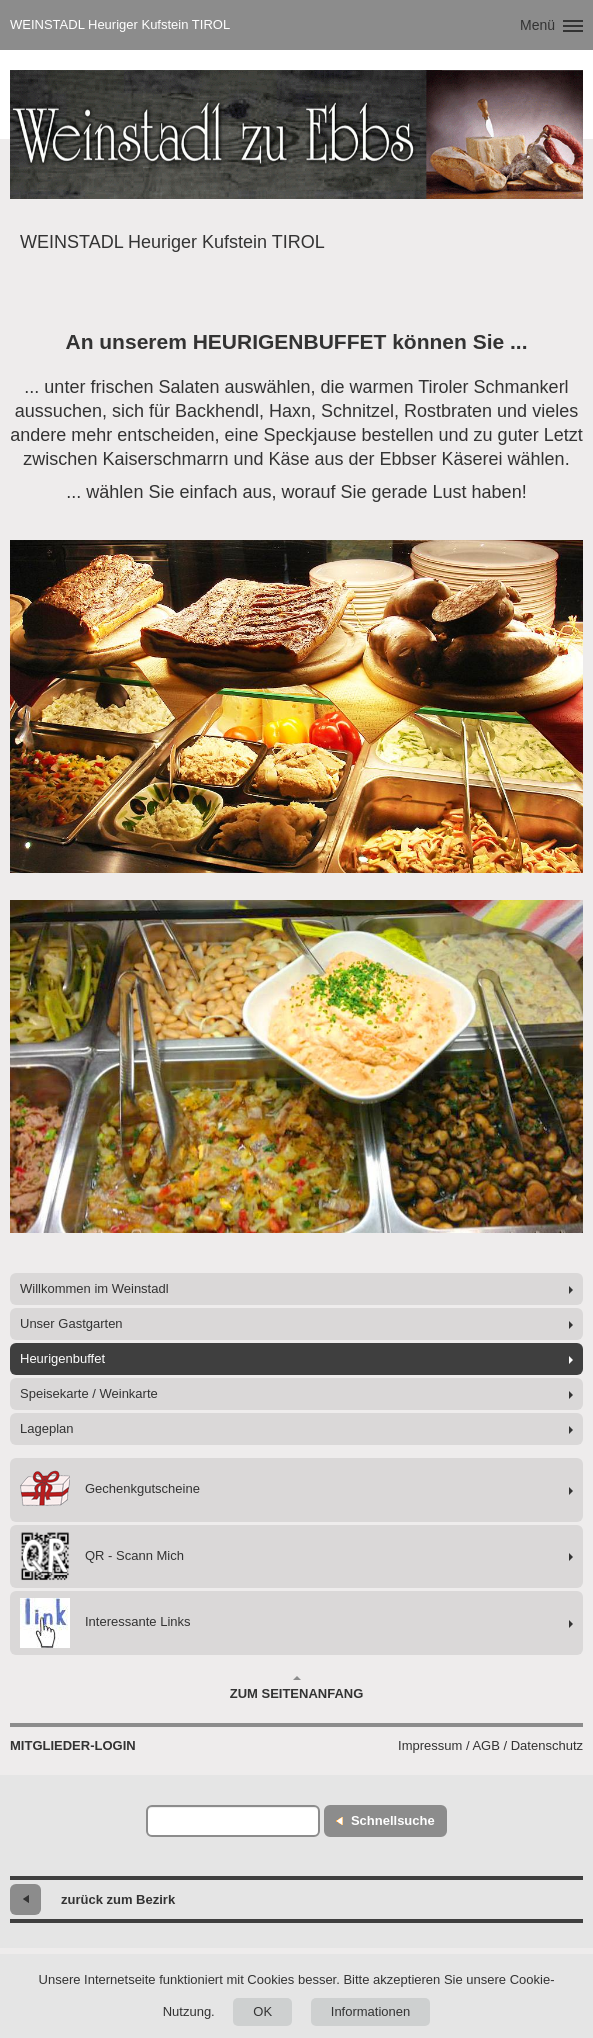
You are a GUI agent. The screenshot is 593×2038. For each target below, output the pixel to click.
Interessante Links (105, 1623)
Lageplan (47, 1428)
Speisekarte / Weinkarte (89, 1393)
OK (262, 2011)
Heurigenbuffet (62, 1358)
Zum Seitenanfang (297, 1688)
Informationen (371, 2011)
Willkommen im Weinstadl (94, 1288)
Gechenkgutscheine (110, 1490)
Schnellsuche (393, 1820)
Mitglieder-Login (73, 1745)
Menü (537, 25)
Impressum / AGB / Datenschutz (490, 1745)
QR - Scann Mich (102, 1556)
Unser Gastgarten (71, 1323)
